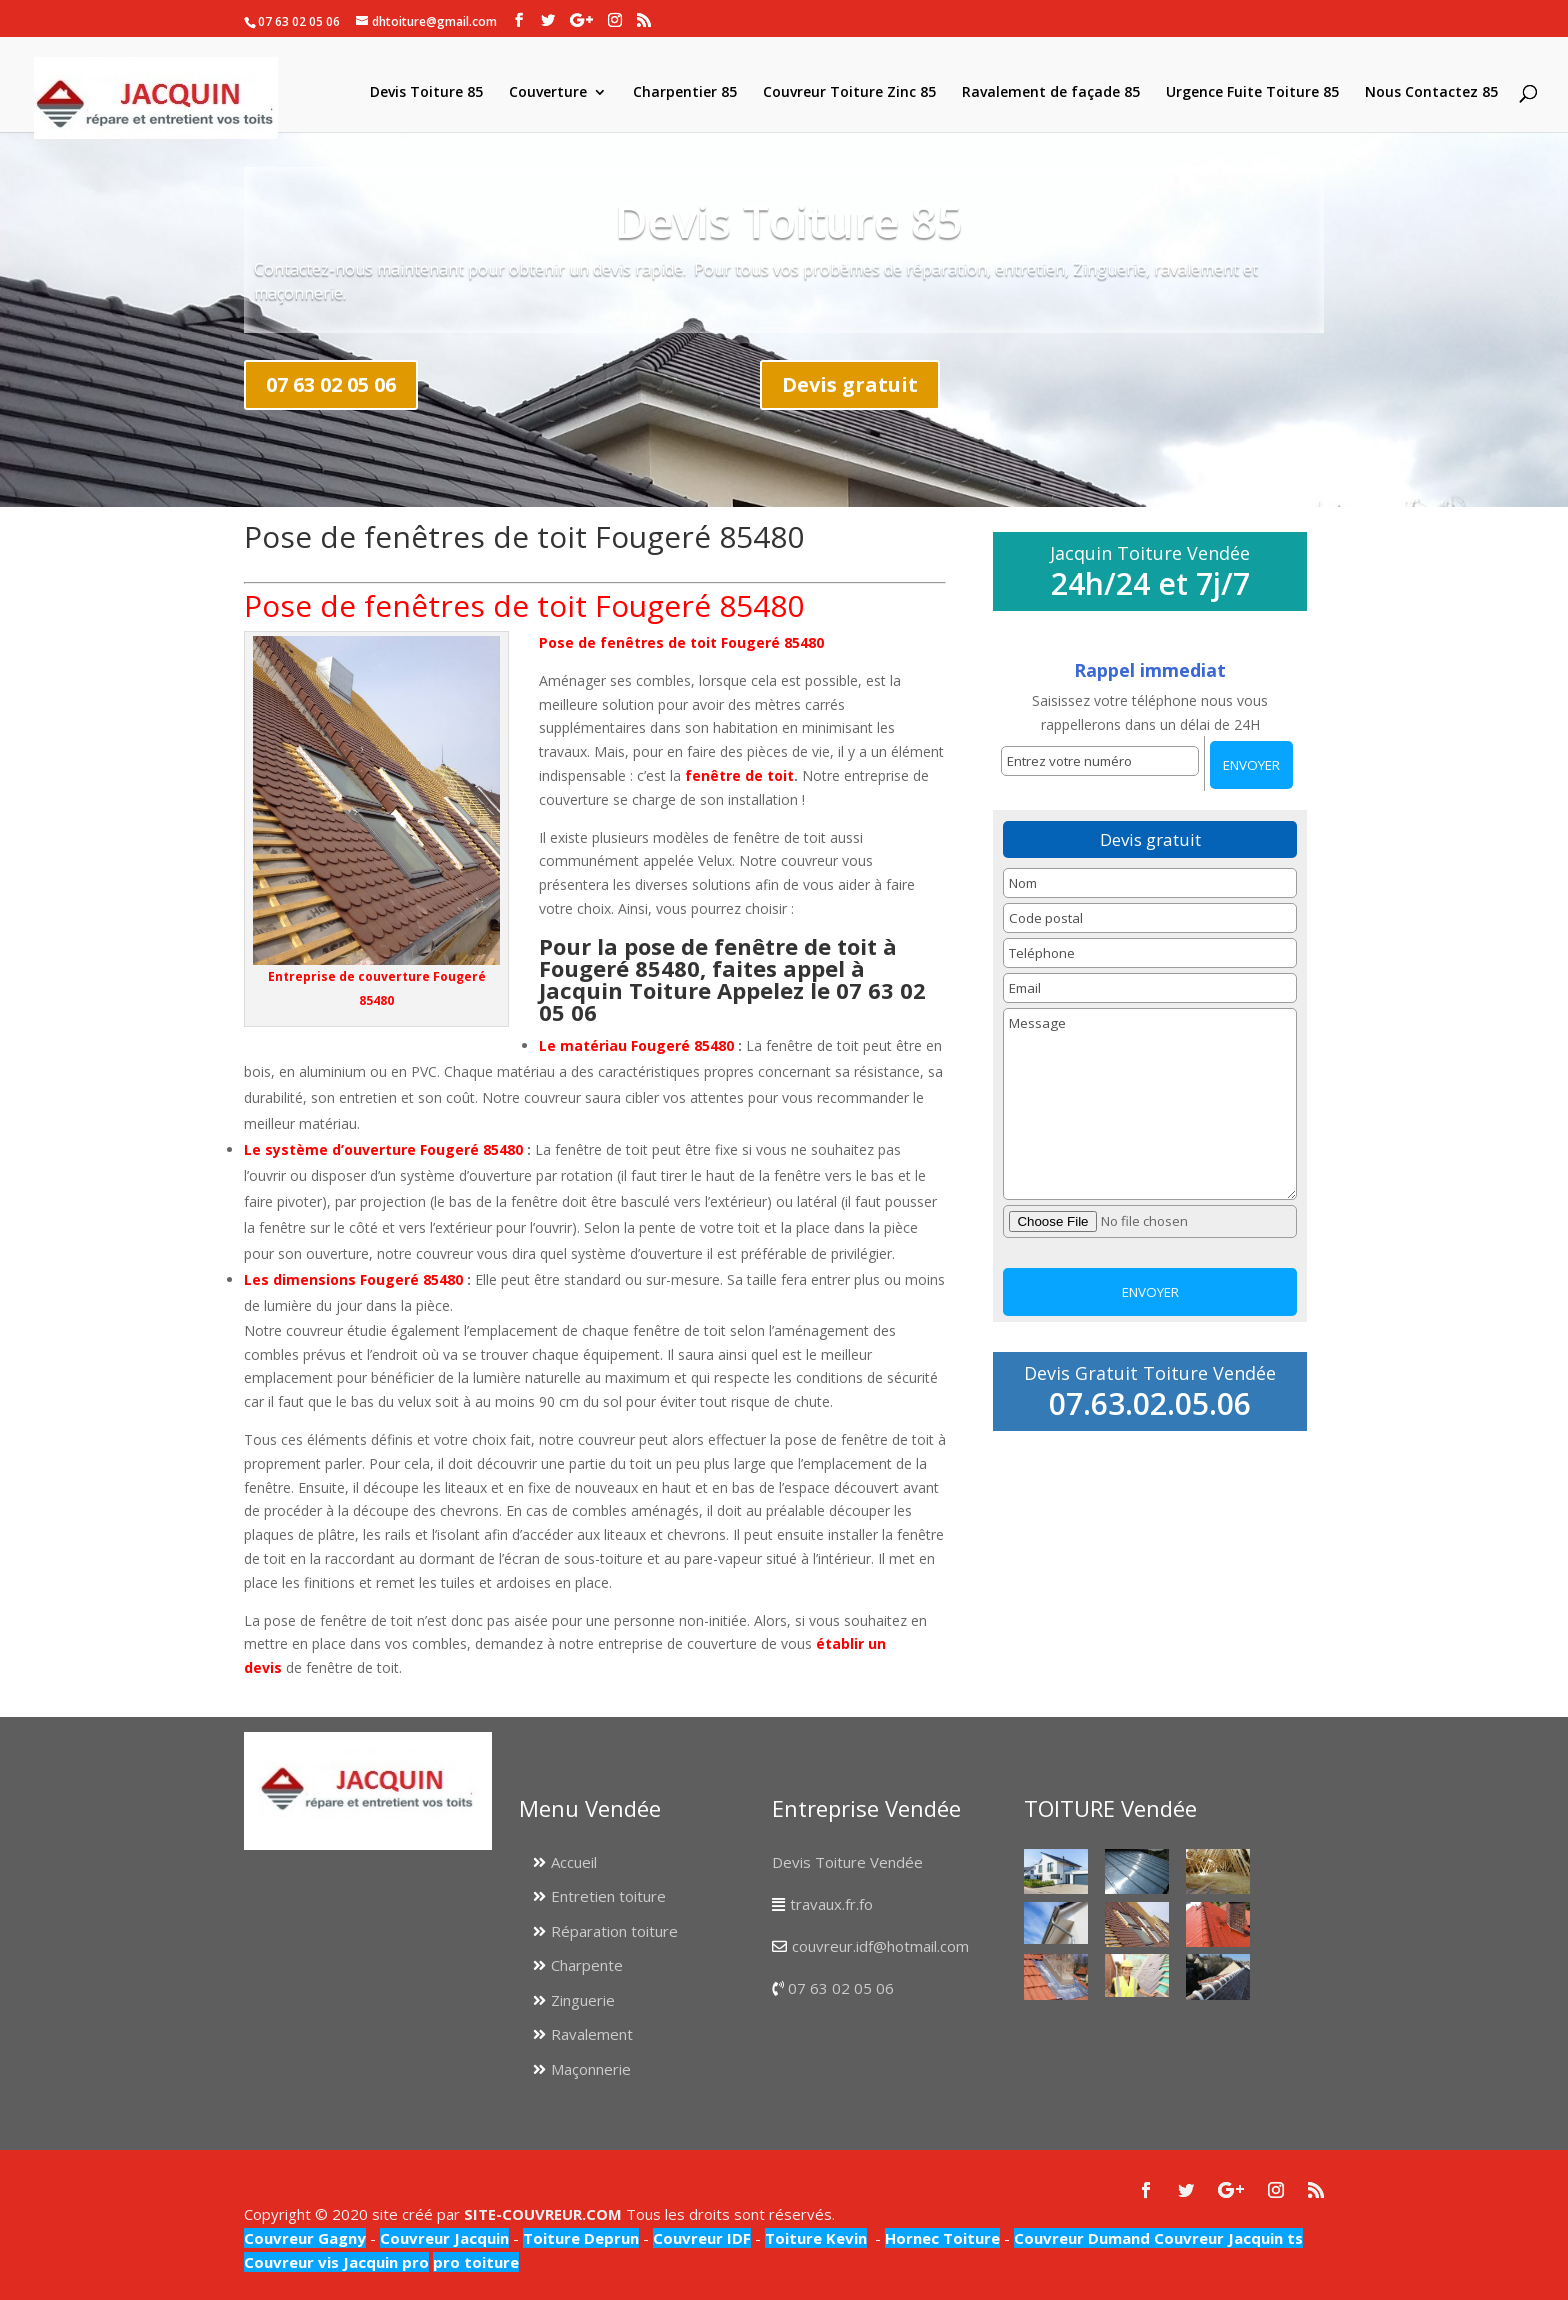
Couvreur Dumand (1082, 2238)
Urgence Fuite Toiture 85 (1252, 93)
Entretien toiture (608, 1896)
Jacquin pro (384, 2262)
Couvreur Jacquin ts (1226, 2238)
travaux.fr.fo (831, 1904)
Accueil (574, 1862)
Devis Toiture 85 (426, 93)
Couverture (548, 93)
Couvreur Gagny (305, 2238)
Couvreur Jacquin (444, 2238)
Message (1149, 1104)
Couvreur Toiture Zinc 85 (849, 93)
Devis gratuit (850, 384)
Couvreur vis (291, 2262)
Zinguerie (583, 2000)
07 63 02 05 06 (331, 384)
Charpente (587, 1965)
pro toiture (476, 2262)
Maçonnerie (591, 2069)
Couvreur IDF (702, 2238)
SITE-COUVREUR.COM (543, 2214)
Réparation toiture (614, 1931)
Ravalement (592, 2034)
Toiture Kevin (816, 2238)
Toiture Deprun (581, 2238)
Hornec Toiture (942, 2238)
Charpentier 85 (685, 93)
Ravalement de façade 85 (1051, 93)
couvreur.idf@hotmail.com (880, 1946)
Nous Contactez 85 (1431, 93)
